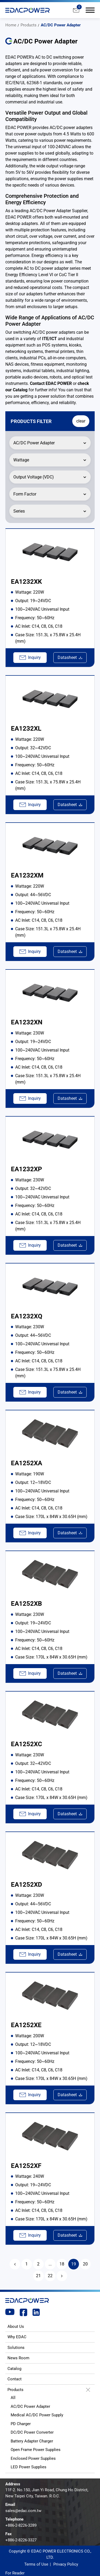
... (50, 2264)
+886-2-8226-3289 (21, 2525)
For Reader (15, 2573)
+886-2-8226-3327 (21, 2540)
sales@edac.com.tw (23, 2510)
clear (80, 421)
